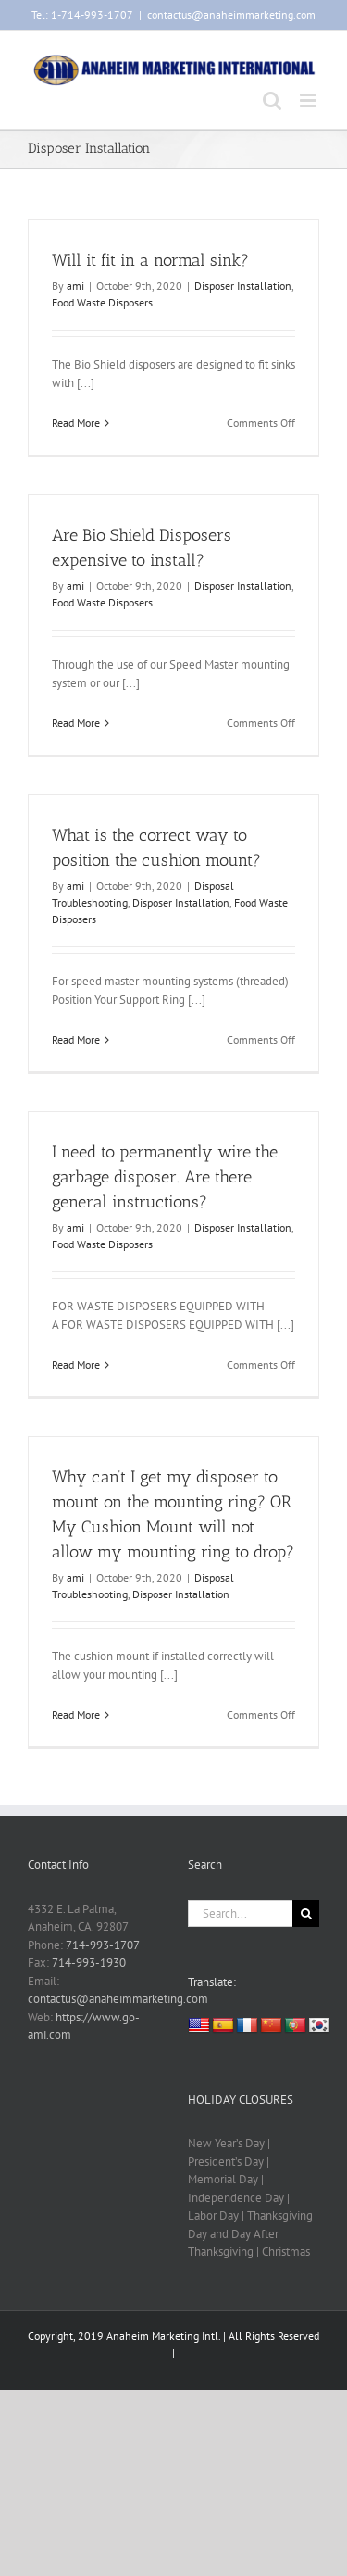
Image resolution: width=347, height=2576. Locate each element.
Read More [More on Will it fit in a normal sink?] (76, 423)
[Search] (305, 1913)
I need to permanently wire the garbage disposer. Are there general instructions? (165, 1177)
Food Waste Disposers (102, 302)
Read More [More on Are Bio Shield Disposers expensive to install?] (76, 723)
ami (75, 286)
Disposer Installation (242, 286)
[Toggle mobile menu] (309, 100)
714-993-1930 (89, 1962)
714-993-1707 (103, 1945)
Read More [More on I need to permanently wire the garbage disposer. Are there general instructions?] (76, 1364)
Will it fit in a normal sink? (150, 260)
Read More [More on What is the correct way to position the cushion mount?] (76, 1039)
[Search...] (240, 1913)
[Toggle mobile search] (272, 100)
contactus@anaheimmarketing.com (231, 14)
